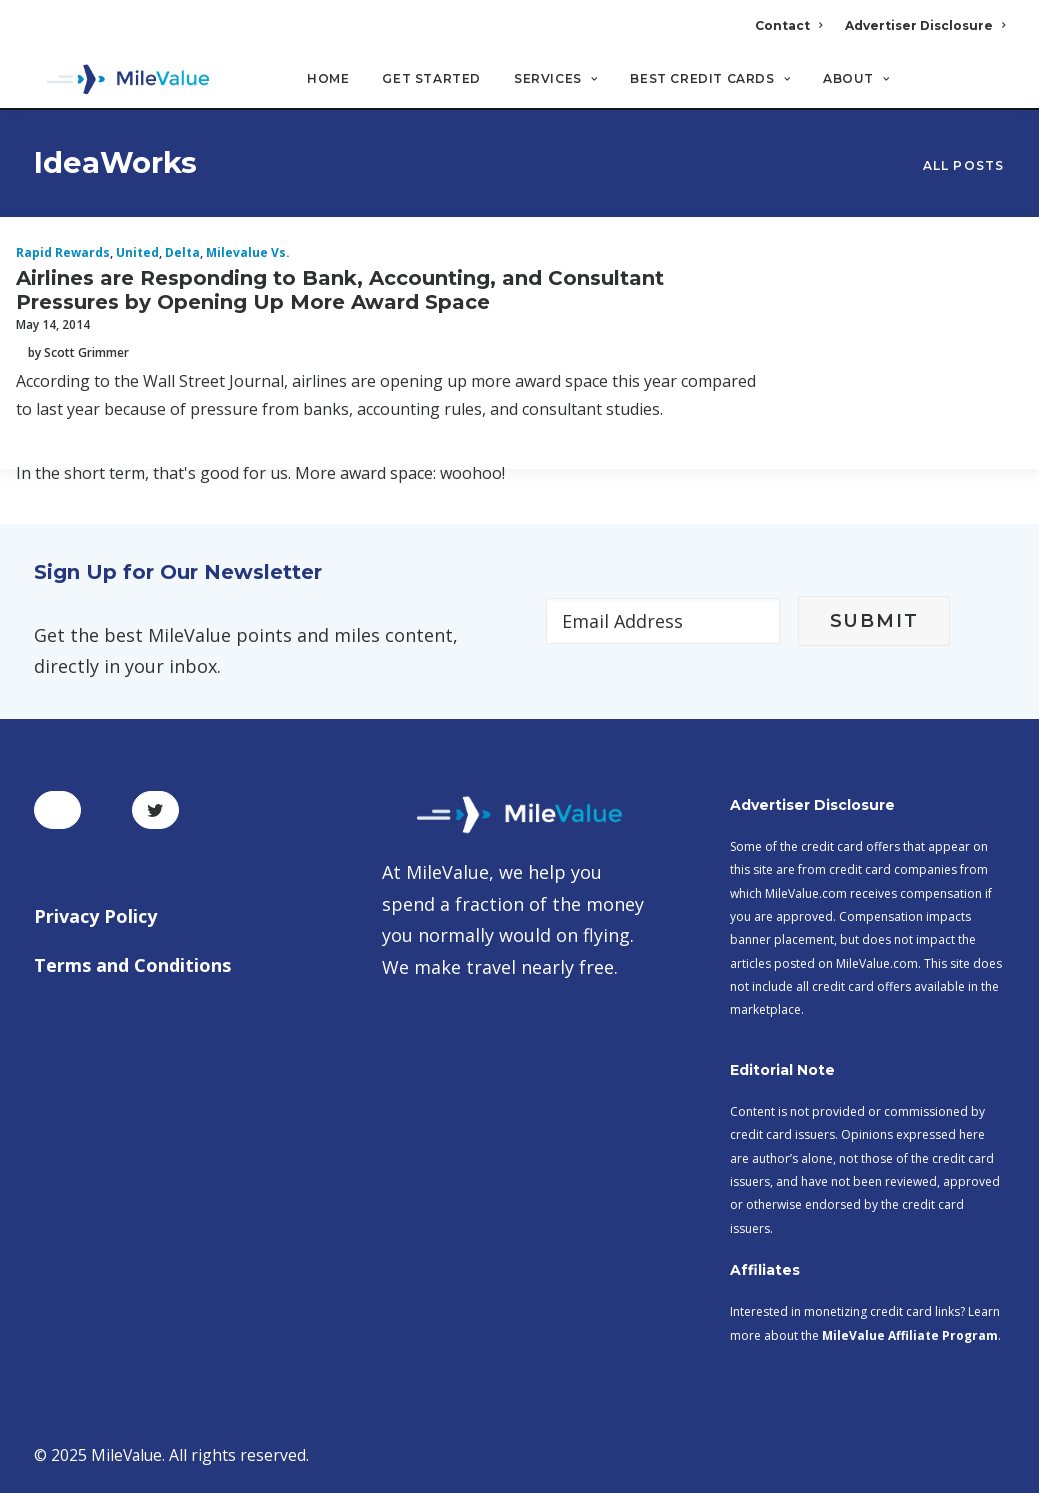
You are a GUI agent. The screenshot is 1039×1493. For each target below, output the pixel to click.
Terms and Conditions (132, 965)
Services (555, 80)
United (137, 253)
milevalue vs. (248, 253)
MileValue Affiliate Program (910, 1335)
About (856, 80)
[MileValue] (123, 81)
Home (328, 80)
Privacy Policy (95, 916)
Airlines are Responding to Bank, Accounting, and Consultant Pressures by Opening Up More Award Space (340, 291)
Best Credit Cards (710, 80)
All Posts (964, 166)
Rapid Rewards (63, 253)
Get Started (431, 80)
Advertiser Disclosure (925, 25)
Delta (182, 253)
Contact (788, 25)
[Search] (992, 89)
